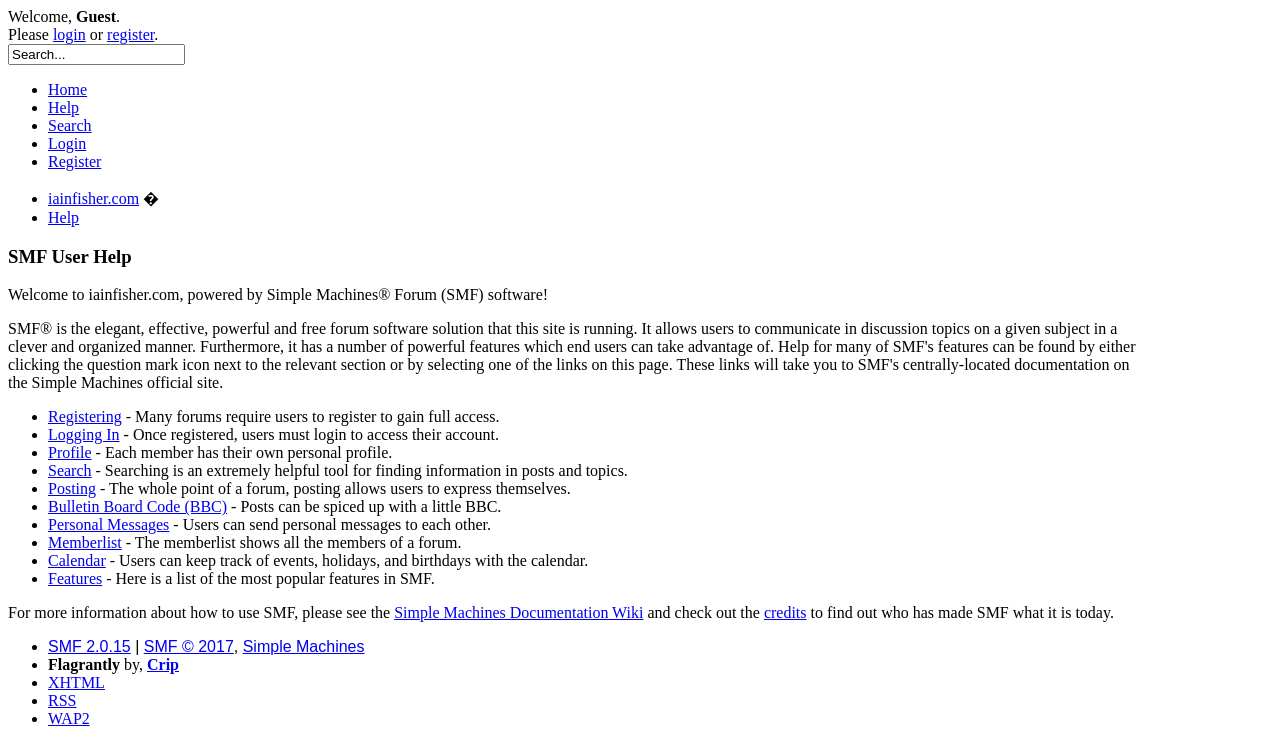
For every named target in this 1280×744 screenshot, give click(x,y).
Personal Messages (108, 524)
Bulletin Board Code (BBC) (137, 506)
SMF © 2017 (189, 646)
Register (74, 161)
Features (75, 578)
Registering (85, 416)
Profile (70, 452)
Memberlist (85, 542)
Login (67, 143)
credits (785, 612)
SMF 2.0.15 (89, 646)
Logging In (84, 434)
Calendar (77, 560)
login (69, 34)
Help (63, 107)
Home (67, 89)
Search (70, 125)
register (130, 34)
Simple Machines (304, 646)
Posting (72, 488)
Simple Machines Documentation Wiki (518, 612)
